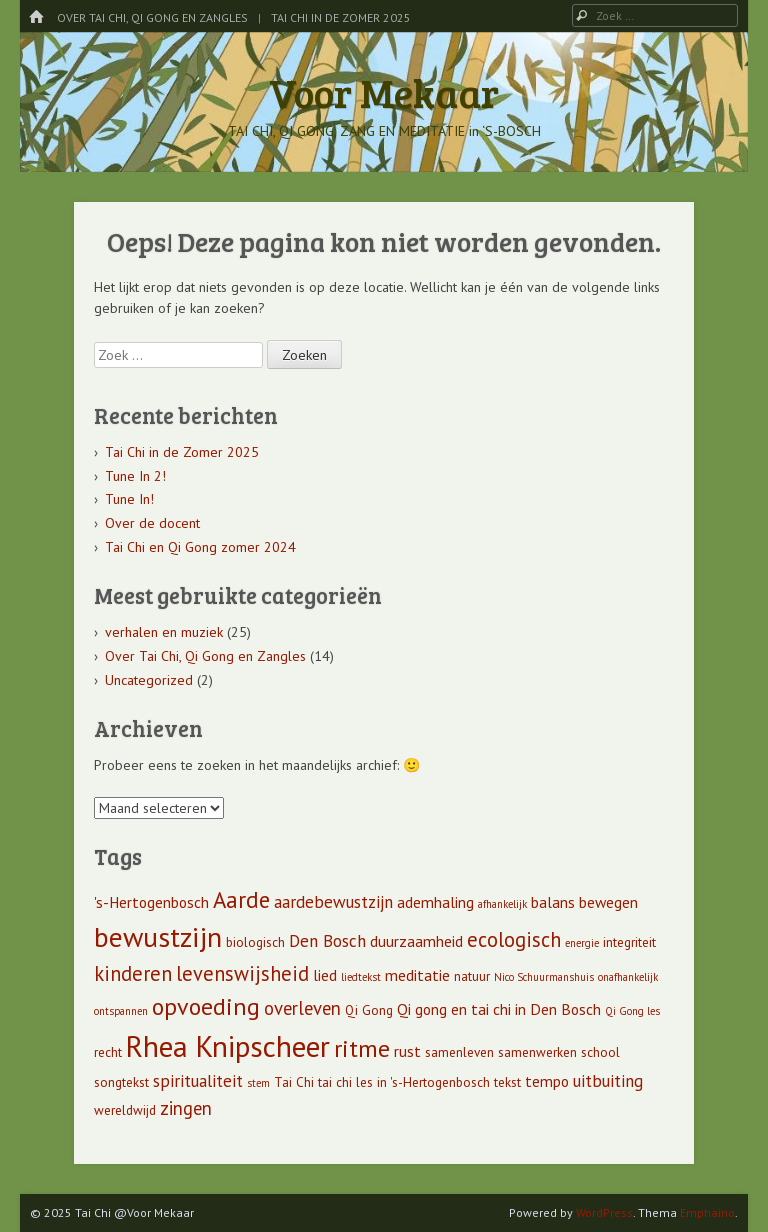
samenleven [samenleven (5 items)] (459, 1052)
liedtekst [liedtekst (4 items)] (361, 977)
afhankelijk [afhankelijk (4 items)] (502, 904)
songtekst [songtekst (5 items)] (121, 1082)
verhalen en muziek (164, 632)
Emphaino (707, 1212)
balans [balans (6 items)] (553, 902)
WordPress (604, 1212)
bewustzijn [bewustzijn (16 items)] (158, 937)
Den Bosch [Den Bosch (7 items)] (327, 941)
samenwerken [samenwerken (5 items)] (537, 1052)
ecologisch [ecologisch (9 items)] (514, 939)
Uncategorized (149, 680)
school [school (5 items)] (600, 1052)
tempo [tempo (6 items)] (547, 1081)
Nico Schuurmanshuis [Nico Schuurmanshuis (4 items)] (544, 977)
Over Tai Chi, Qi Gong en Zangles (152, 17)
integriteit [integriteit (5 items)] (629, 942)
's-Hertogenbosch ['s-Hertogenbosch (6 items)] (151, 902)
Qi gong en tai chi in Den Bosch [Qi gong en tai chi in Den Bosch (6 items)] (499, 1009)
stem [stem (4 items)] (258, 1083)
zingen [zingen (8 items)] (186, 1108)
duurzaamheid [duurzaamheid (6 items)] (416, 941)
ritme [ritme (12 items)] (362, 1048)
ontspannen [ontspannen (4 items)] (121, 1011)
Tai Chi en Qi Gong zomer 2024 (200, 547)
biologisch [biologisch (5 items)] (255, 942)
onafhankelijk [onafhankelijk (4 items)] (628, 977)
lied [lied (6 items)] (325, 975)
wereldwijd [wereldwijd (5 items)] (125, 1110)
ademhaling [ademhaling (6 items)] (435, 902)
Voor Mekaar (384, 92)
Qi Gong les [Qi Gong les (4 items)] (632, 1011)
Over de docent (152, 523)
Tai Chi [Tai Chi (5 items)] (294, 1082)
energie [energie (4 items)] (582, 943)
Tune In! (129, 499)
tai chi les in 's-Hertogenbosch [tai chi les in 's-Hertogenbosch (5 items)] (404, 1082)
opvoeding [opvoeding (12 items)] (206, 1006)
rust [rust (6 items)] (407, 1051)
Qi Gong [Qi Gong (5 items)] (369, 1010)
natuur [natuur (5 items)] (472, 976)
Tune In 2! (135, 476)
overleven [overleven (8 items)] (302, 1008)
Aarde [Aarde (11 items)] (241, 899)
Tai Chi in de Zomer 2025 (341, 17)
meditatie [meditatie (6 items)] (417, 975)
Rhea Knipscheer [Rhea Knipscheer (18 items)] (228, 1046)
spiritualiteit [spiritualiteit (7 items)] (198, 1081)
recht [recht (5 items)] (108, 1052)
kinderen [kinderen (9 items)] (133, 973)
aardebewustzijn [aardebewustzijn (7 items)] (333, 902)
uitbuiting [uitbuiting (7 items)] (608, 1081)
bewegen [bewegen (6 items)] (608, 902)
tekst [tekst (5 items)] (507, 1082)
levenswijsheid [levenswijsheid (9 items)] (242, 973)
